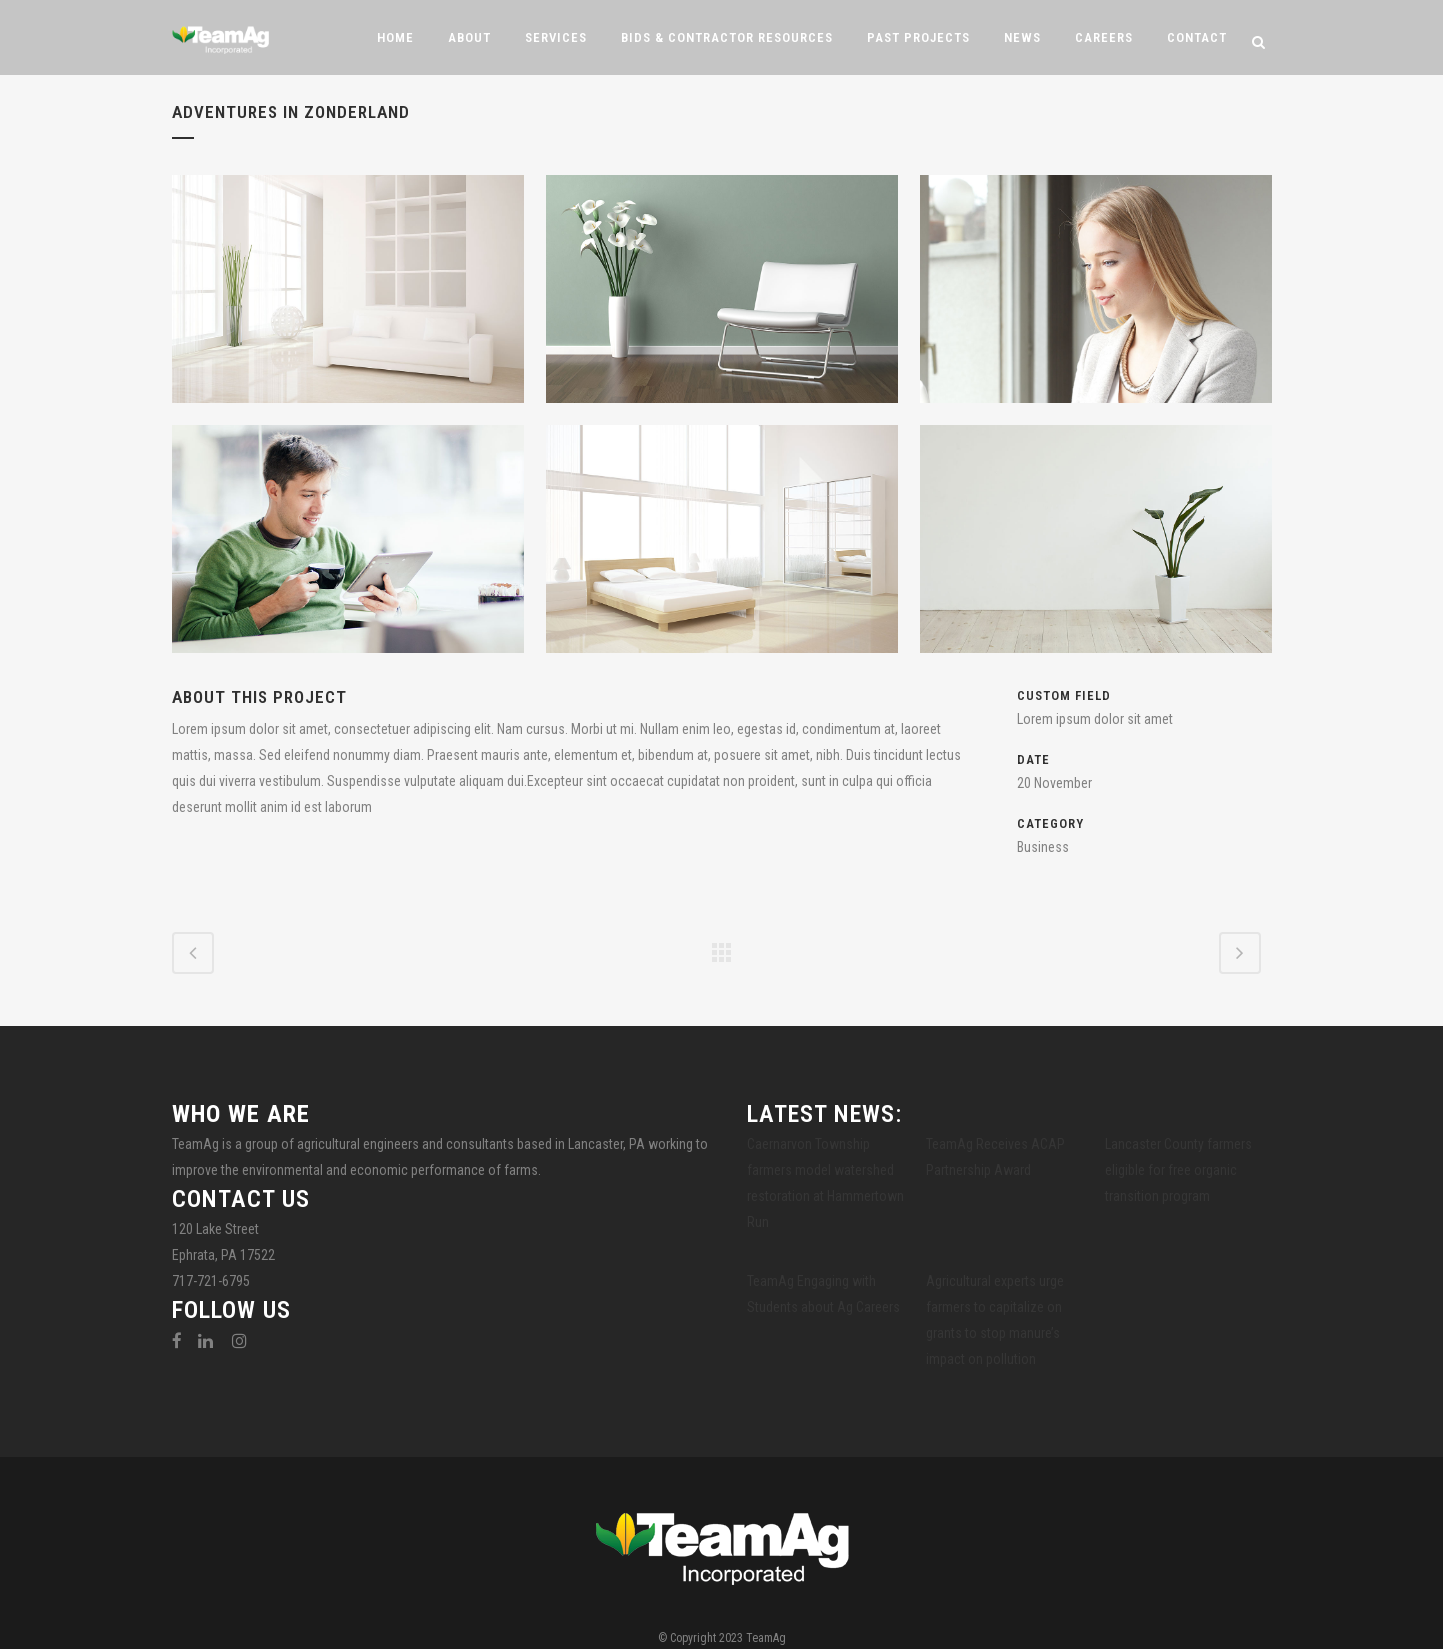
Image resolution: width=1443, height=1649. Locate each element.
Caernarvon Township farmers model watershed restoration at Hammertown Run (825, 1183)
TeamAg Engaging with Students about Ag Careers (823, 1294)
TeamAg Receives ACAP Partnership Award (995, 1157)
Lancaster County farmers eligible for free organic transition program (1178, 1170)
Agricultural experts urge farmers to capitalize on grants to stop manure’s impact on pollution (995, 1320)
